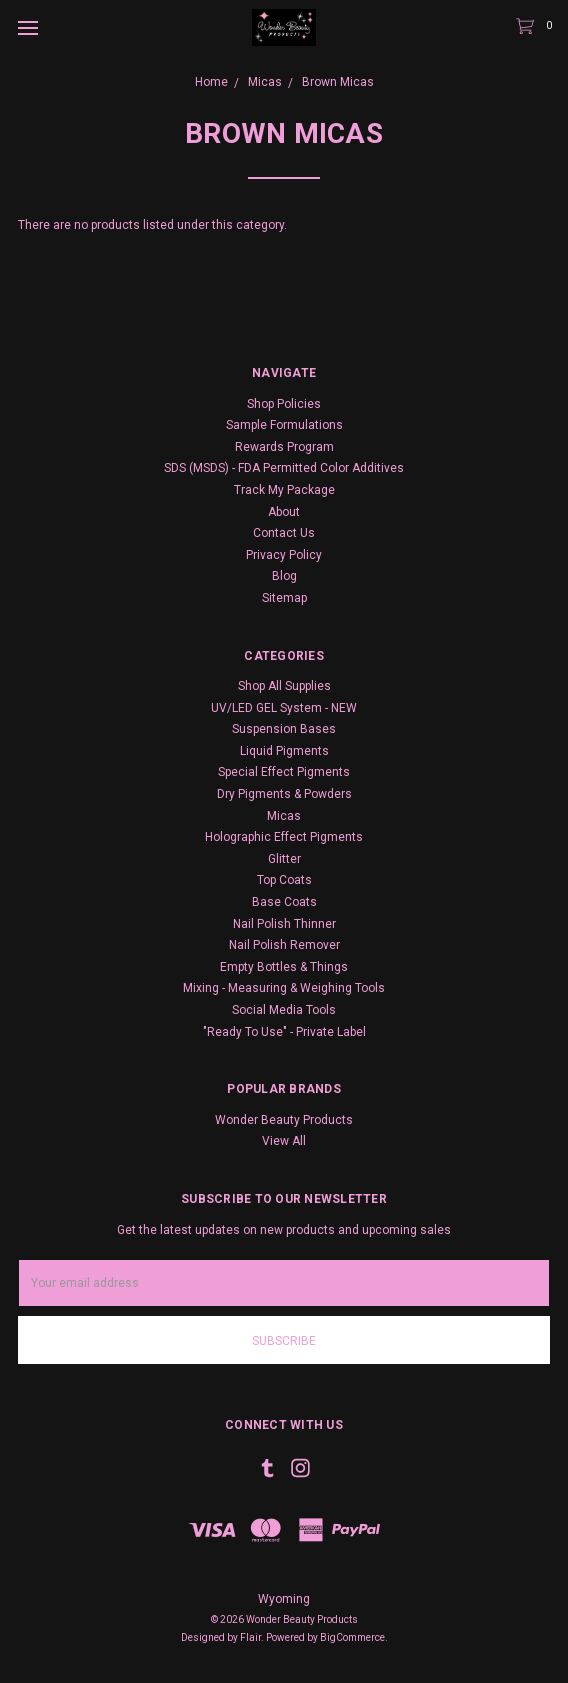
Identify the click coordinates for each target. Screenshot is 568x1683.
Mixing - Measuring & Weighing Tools (284, 988)
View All (284, 1141)
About (284, 512)
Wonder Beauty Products (284, 1120)
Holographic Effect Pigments (284, 837)
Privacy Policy (284, 555)
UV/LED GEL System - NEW (284, 708)
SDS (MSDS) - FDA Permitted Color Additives (284, 468)
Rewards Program (284, 447)
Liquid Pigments (284, 751)
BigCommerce (352, 1637)
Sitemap (284, 598)
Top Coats (284, 880)
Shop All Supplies (284, 686)
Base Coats (284, 902)
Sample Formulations (284, 425)
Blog (284, 576)
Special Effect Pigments (284, 772)
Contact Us (284, 533)
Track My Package (284, 490)
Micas (284, 816)
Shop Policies (284, 404)
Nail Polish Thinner (284, 924)
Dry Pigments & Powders (284, 794)
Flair (250, 1637)
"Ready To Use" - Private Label (284, 1032)
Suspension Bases (284, 729)
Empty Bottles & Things (284, 967)
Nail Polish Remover (284, 945)
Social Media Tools (284, 1010)
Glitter (284, 859)
